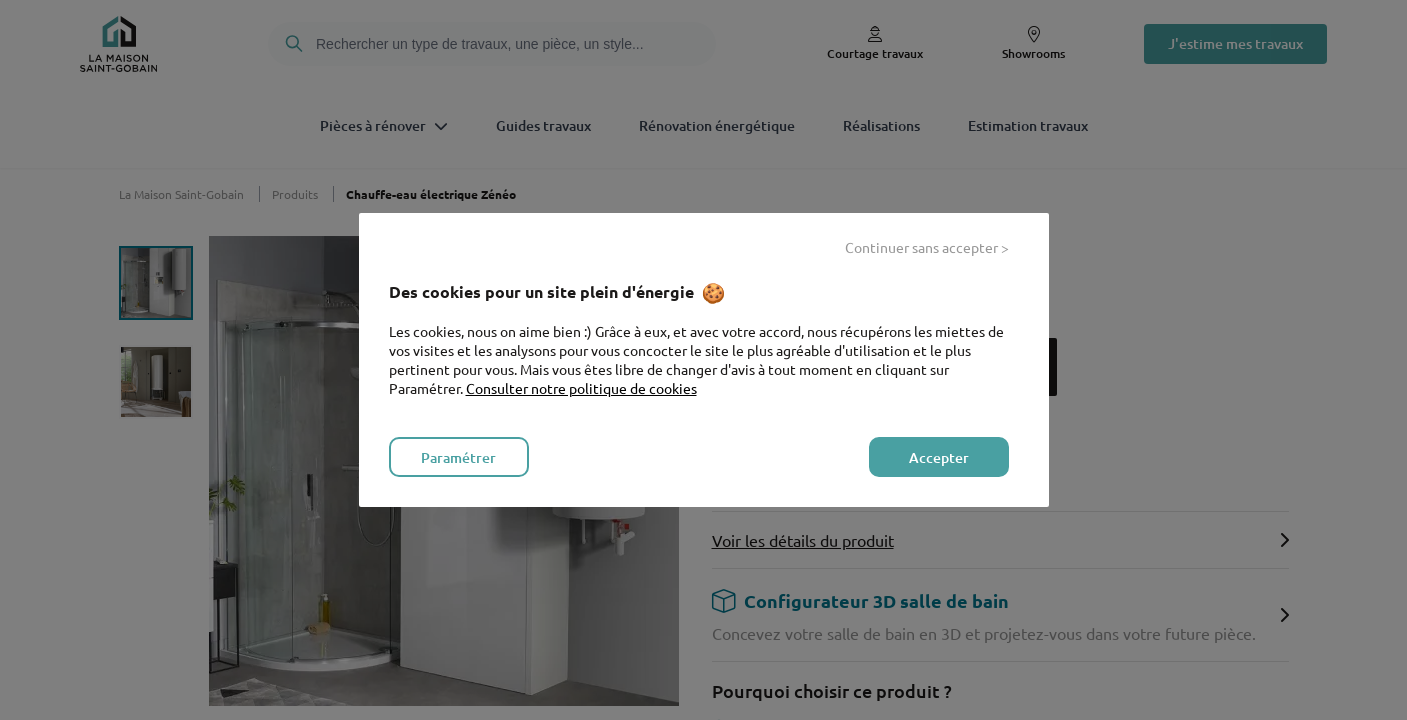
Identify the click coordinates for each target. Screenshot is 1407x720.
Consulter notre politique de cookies (581, 388)
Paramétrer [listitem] (458, 457)
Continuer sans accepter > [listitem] (927, 247)
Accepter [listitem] (939, 457)
